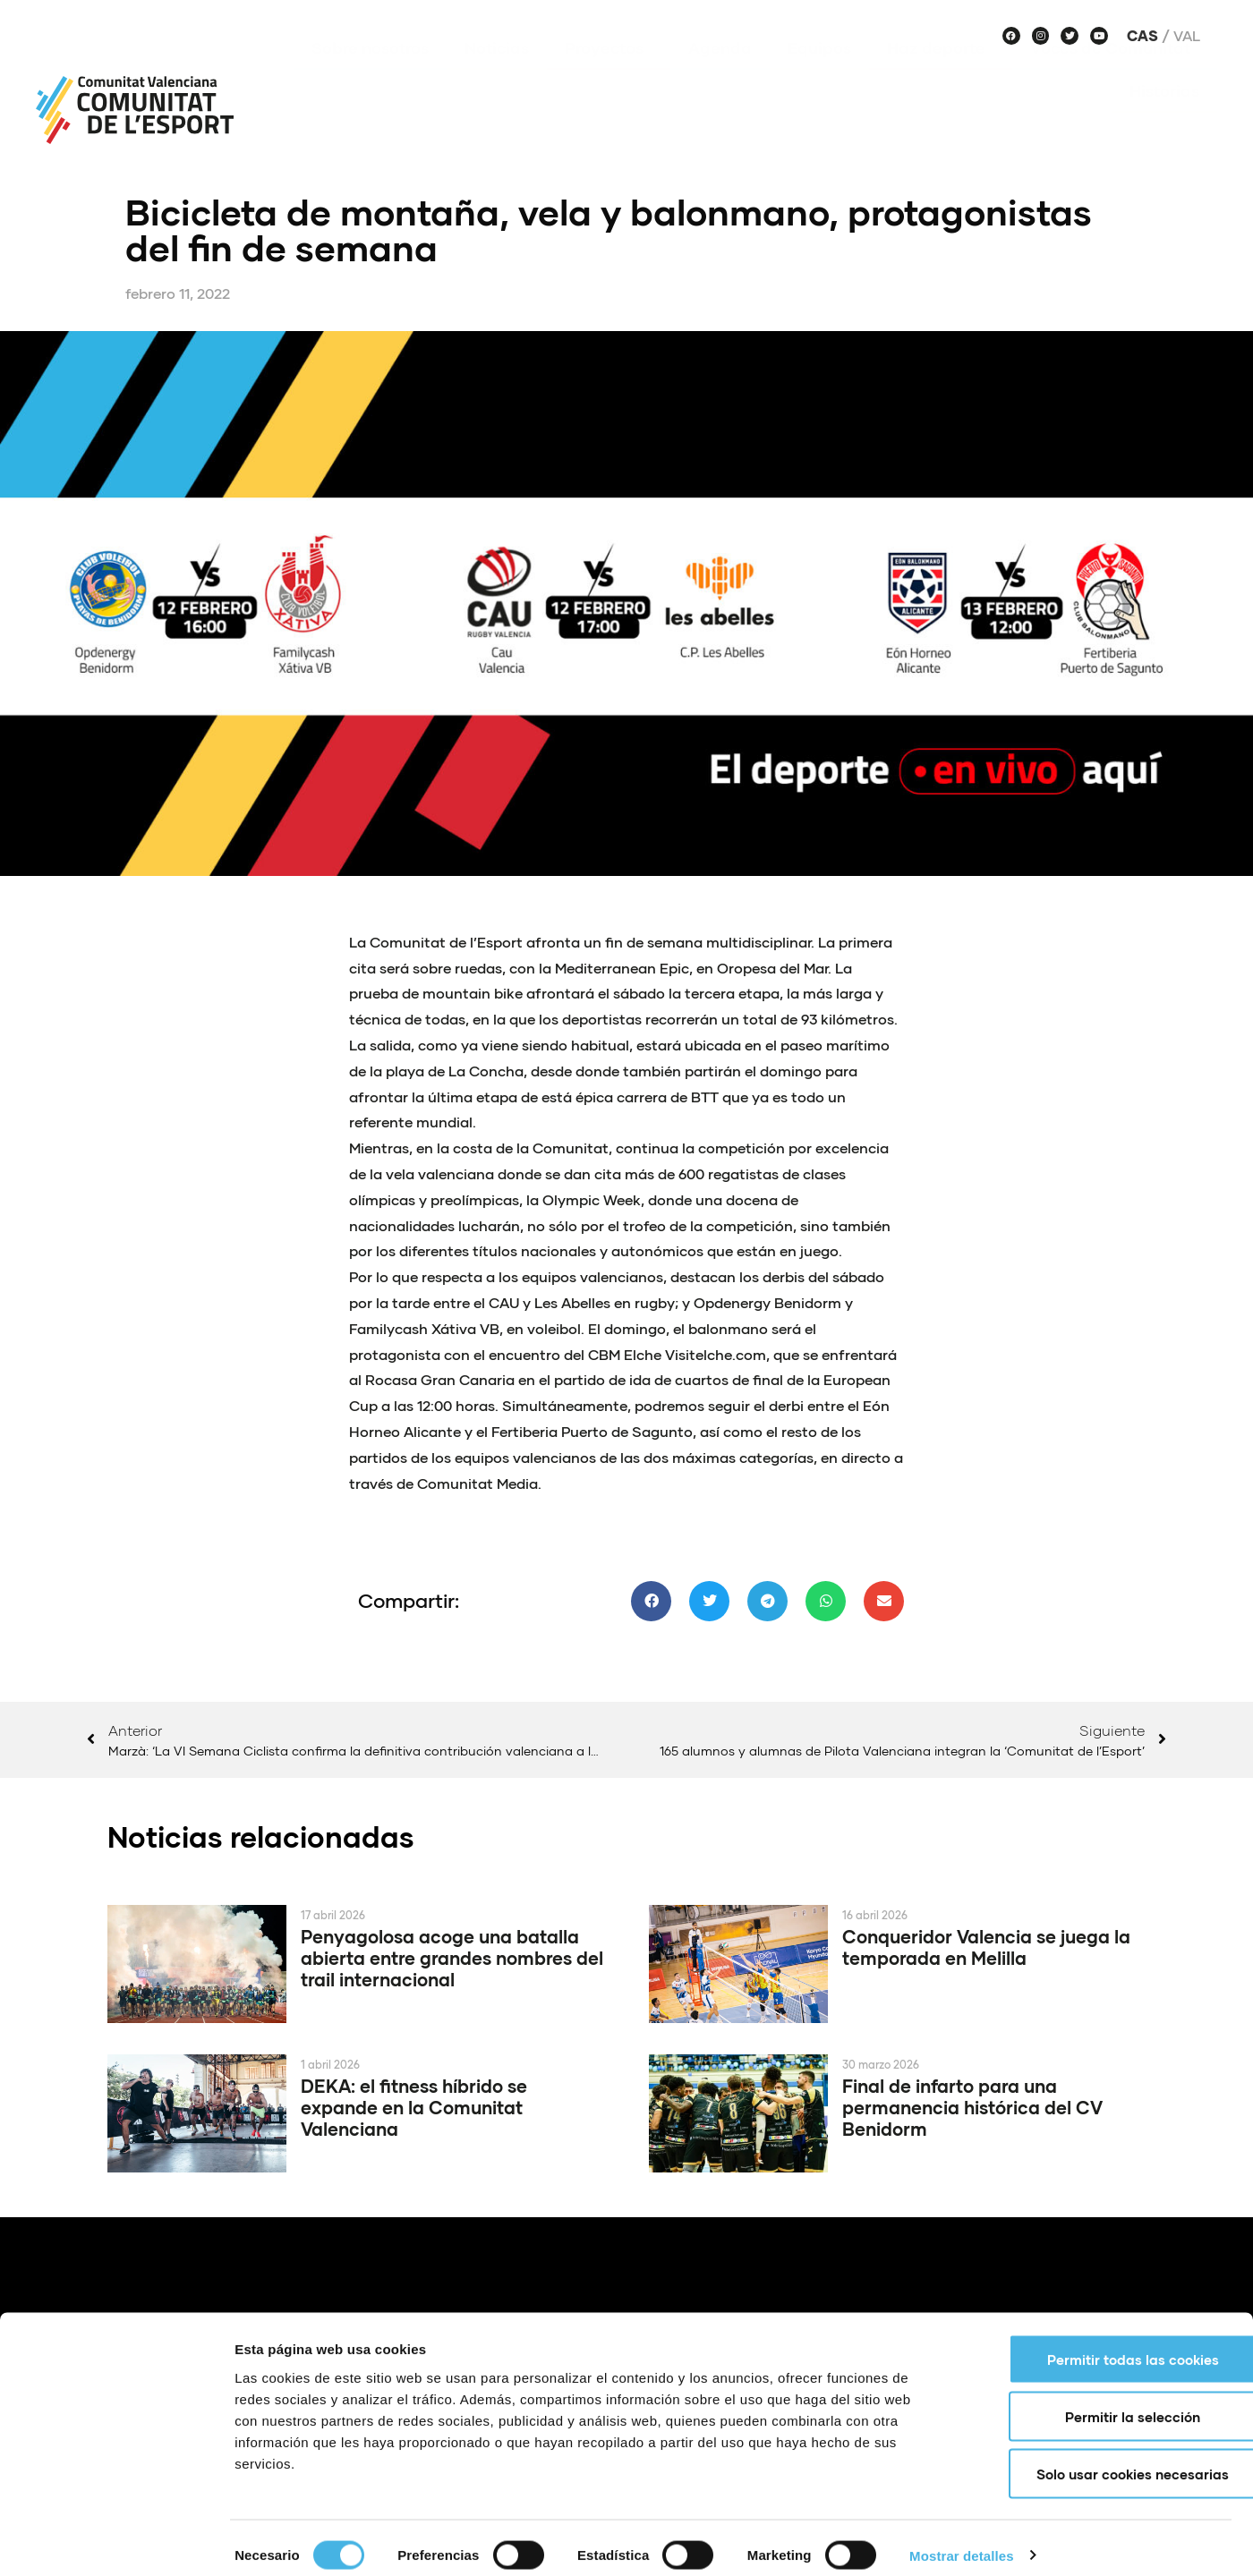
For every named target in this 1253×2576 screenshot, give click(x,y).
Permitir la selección (1104, 2401)
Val (1186, 36)
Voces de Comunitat (1114, 74)
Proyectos (608, 74)
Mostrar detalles (961, 2540)
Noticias (497, 74)
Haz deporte (940, 74)
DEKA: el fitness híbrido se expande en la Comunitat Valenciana (414, 2107)
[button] (651, 1601)
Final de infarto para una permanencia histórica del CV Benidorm (972, 2107)
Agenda (720, 74)
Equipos (819, 74)
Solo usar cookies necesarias (1104, 2459)
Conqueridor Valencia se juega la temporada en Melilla (986, 1947)
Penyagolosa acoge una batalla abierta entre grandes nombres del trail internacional (452, 1958)
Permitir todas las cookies (1103, 2344)
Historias (1164, 117)
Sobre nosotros (370, 74)
